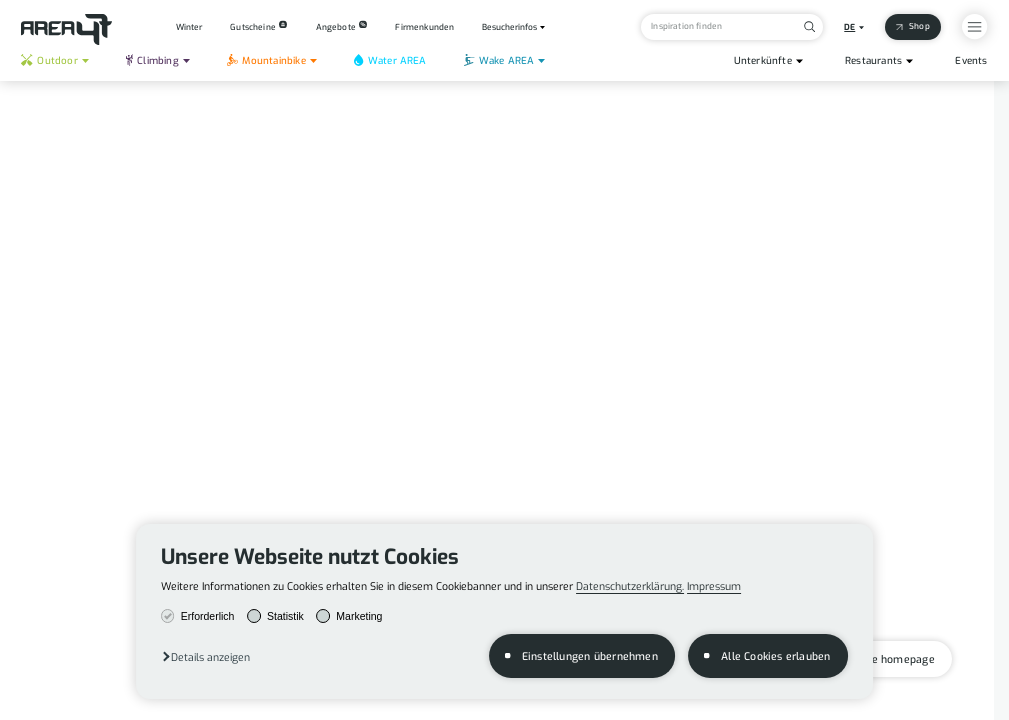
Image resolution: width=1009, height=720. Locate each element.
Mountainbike (266, 60)
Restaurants (873, 60)
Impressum (714, 586)
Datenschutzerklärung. (630, 586)
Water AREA (390, 60)
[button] (205, 656)
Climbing (152, 60)
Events (971, 60)
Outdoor (49, 60)
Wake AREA (499, 60)
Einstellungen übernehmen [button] (590, 656)
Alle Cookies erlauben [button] (775, 656)
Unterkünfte (763, 60)
